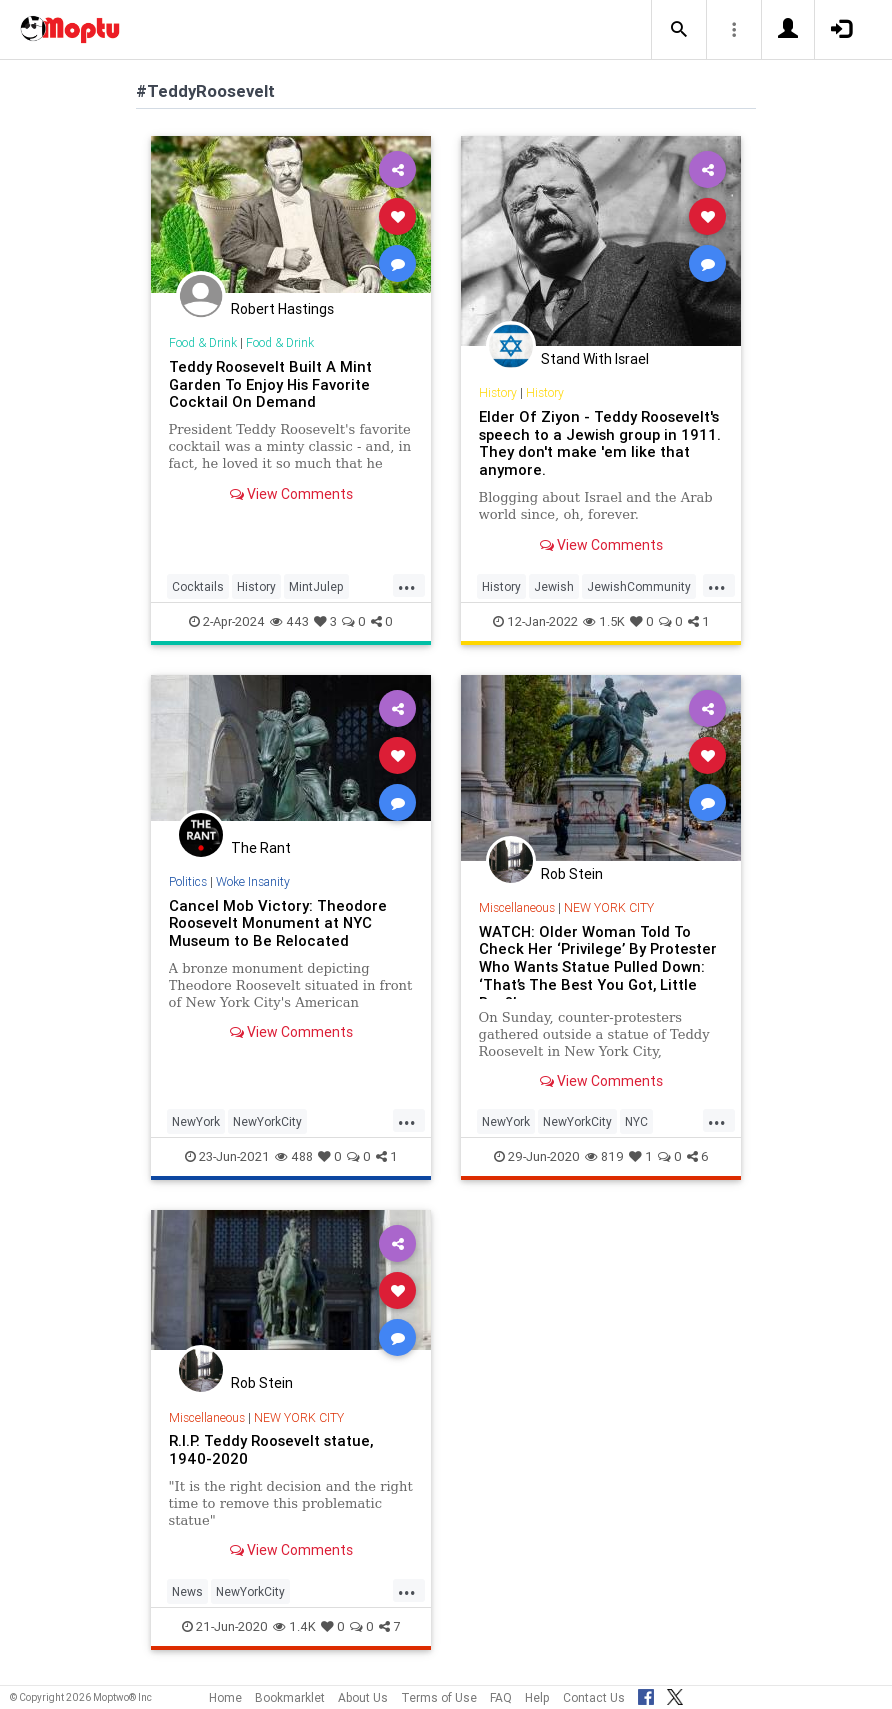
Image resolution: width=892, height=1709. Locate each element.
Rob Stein (572, 874)
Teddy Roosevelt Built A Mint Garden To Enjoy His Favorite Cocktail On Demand (270, 384)
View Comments (291, 494)
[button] (679, 30)
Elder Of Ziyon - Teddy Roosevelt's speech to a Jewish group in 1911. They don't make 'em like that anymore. (600, 443)
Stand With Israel (595, 359)
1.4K (294, 1626)
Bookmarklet (290, 1697)
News (187, 1591)
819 (604, 1156)
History (256, 586)
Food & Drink (203, 342)
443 (289, 621)
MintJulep (316, 586)
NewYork (196, 1121)
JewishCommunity (639, 586)
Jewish (554, 586)
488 (294, 1156)
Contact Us (594, 1697)
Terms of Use (439, 1697)
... (407, 585)
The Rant (261, 848)
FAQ (501, 1697)
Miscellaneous (517, 907)
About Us (363, 1697)
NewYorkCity (267, 1121)
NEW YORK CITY (609, 907)
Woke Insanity (253, 881)
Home (225, 1697)
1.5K (604, 621)
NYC (636, 1121)
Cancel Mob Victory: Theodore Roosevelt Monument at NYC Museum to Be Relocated (278, 923)
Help (537, 1697)
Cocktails (198, 586)
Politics (188, 881)
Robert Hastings (282, 309)
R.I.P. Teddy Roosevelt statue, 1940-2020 (271, 1449)
